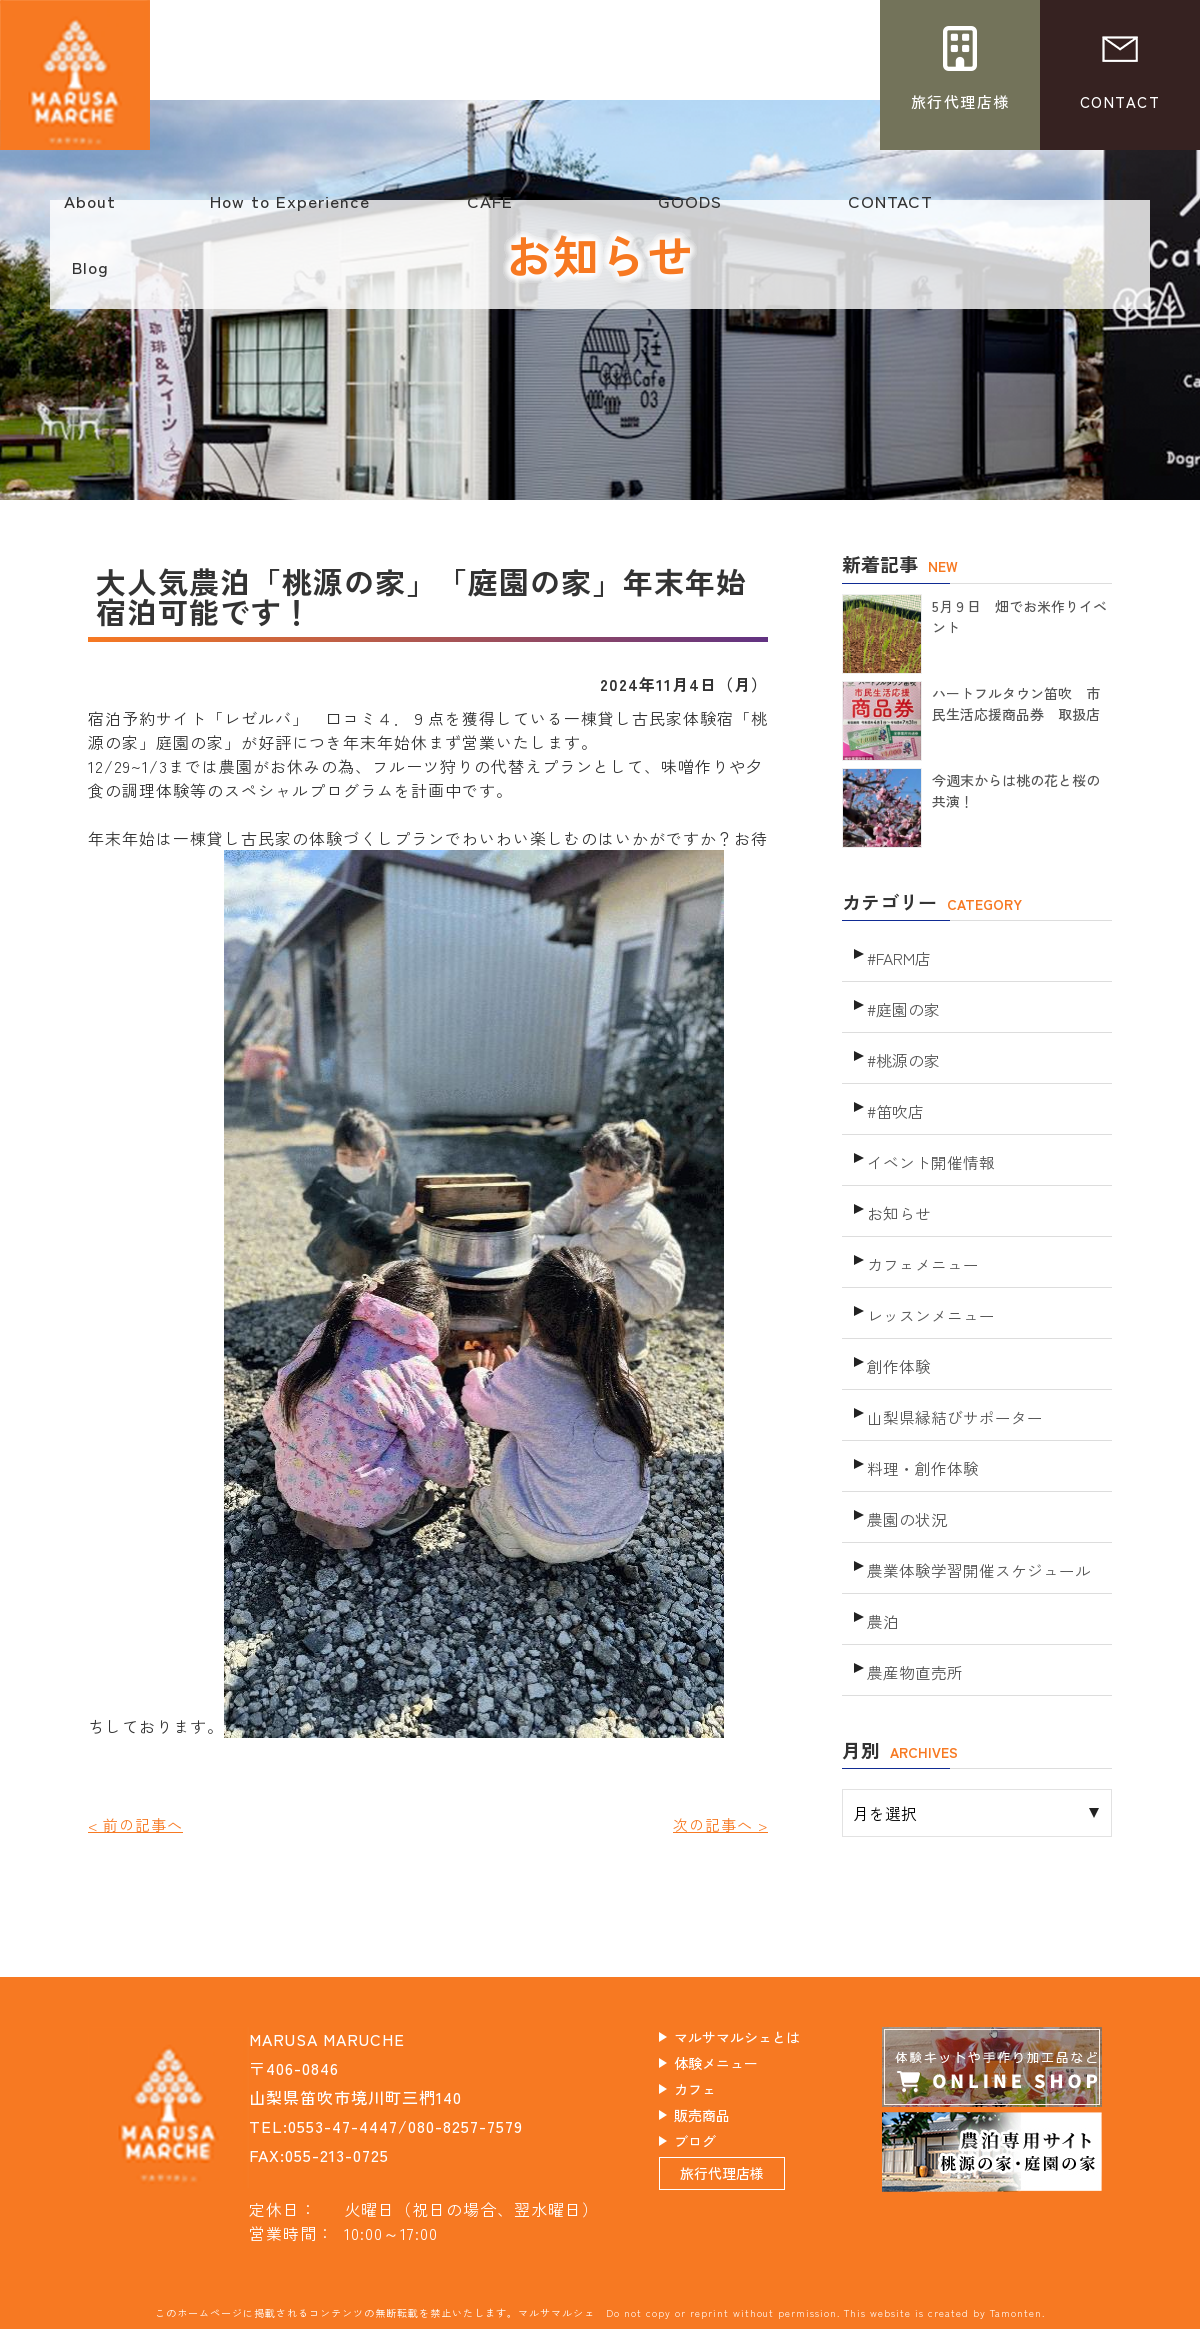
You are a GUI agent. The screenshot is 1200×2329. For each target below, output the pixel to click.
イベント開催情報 (927, 1132)
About (90, 210)
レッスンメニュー (927, 1267)
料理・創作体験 (919, 1402)
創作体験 (897, 1312)
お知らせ (897, 1177)
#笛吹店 (894, 1087)
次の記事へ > (717, 1824)
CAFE (490, 210)
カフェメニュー (919, 1222)
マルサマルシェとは (765, 2038)
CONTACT (890, 210)
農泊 (882, 1537)
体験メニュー (740, 2067)
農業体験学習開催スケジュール (972, 1492)
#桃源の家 (901, 1042)
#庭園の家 (901, 997)
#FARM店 (898, 952)
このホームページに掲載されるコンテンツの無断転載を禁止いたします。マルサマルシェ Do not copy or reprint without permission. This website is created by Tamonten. (600, 2311)
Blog (90, 276)
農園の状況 (904, 1447)
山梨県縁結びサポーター (949, 1357)
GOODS (690, 210)
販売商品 (723, 2125)
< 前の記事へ (138, 1824)
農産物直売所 (912, 1582)
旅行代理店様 (746, 2199)
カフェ (714, 2096)
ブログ (714, 2154)
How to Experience (290, 210)
